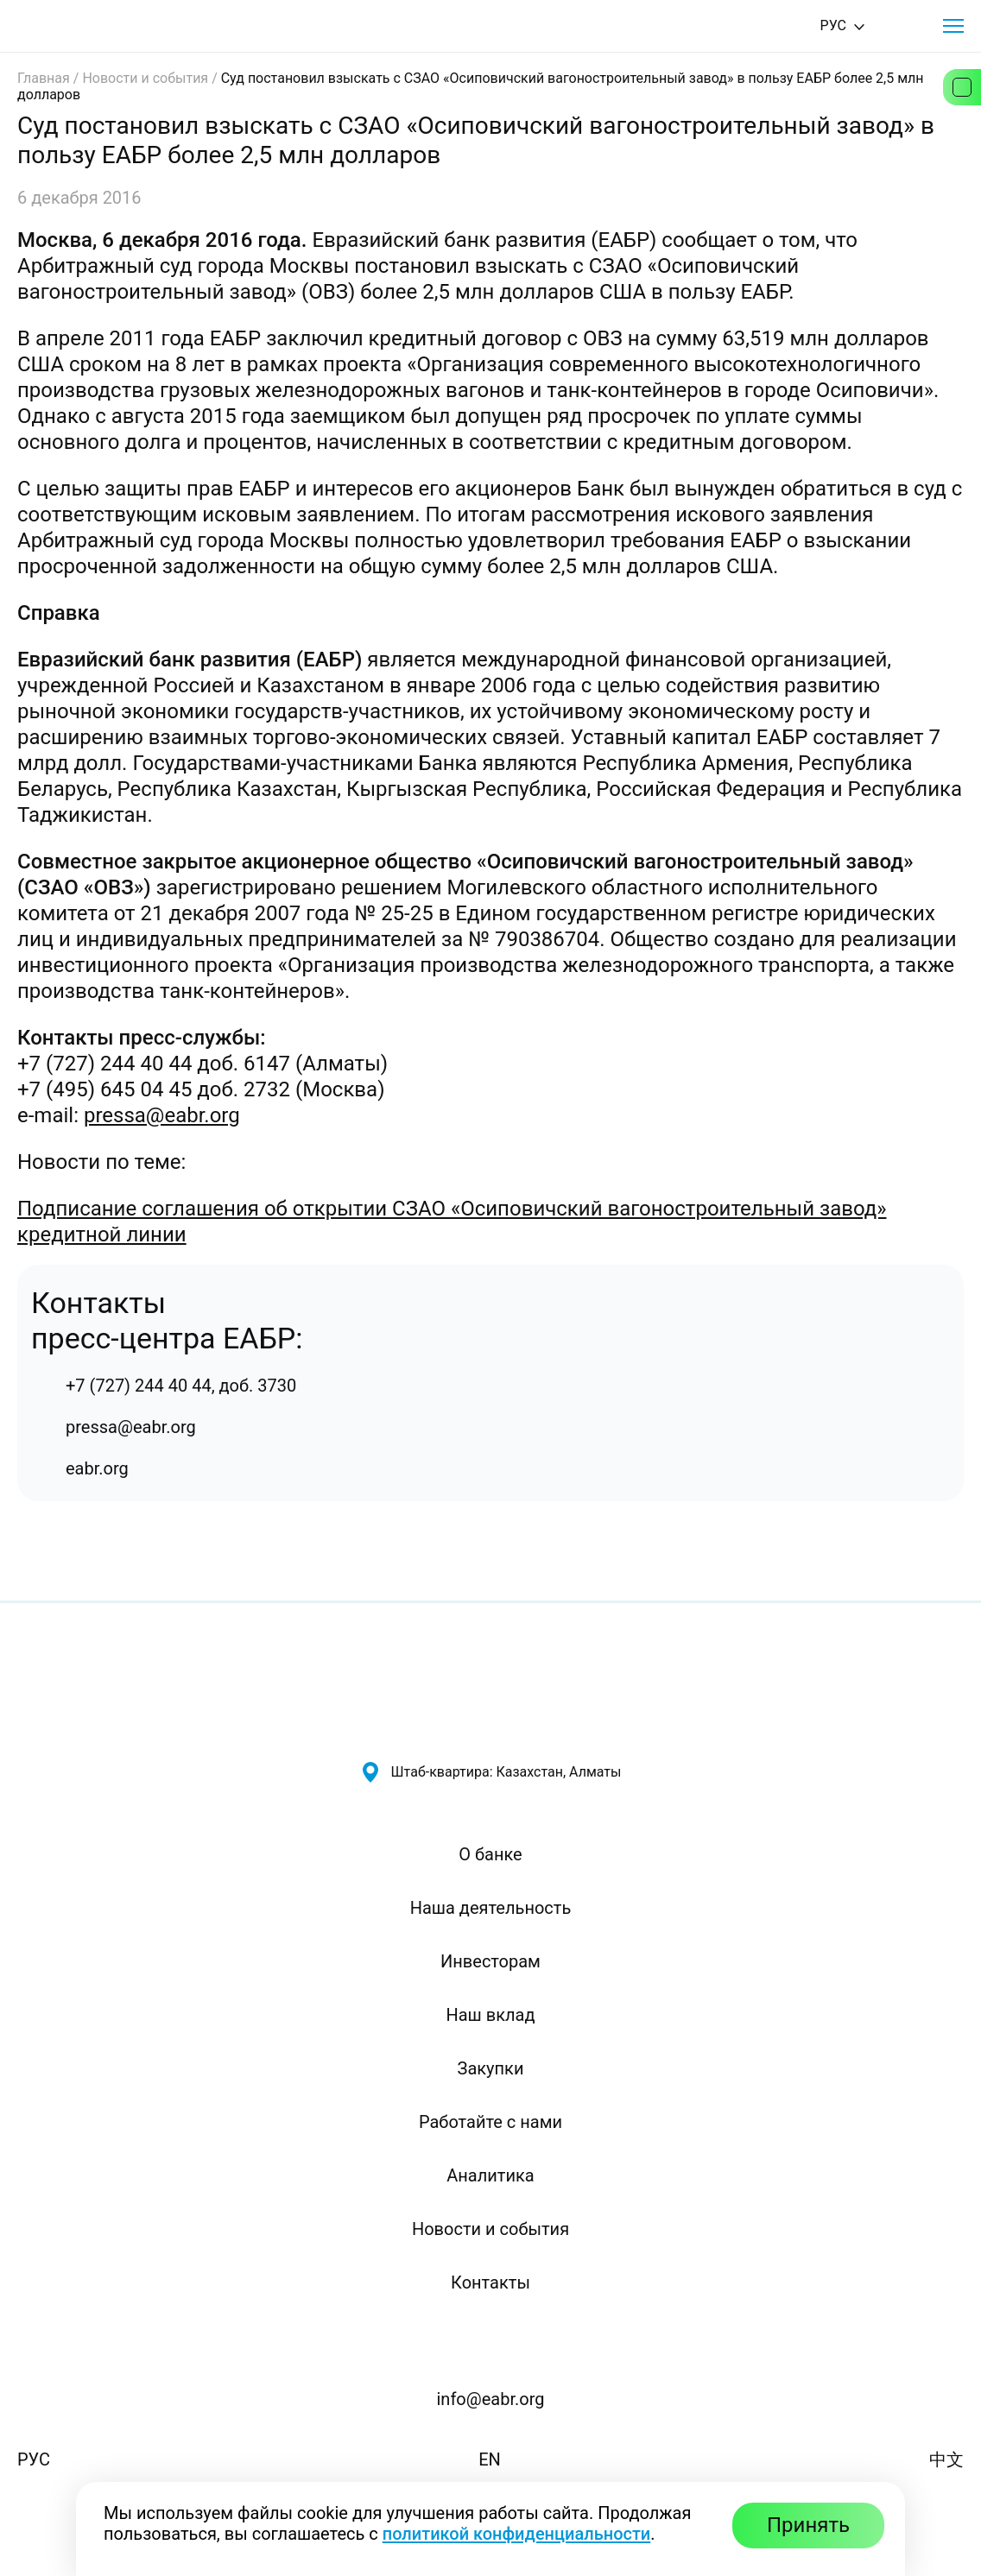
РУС (33, 2459)
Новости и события (145, 78)
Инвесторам (490, 1961)
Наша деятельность (491, 1907)
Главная (43, 78)
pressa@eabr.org (162, 1115)
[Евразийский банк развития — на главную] (78, 25)
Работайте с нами (490, 2122)
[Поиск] (905, 26)
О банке (490, 1854)
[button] (953, 26)
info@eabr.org (490, 2399)
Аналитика (490, 2175)
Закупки (491, 2068)
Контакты (490, 2282)
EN (489, 2459)
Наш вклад (490, 2015)
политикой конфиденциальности (517, 2533)
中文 (946, 2459)
